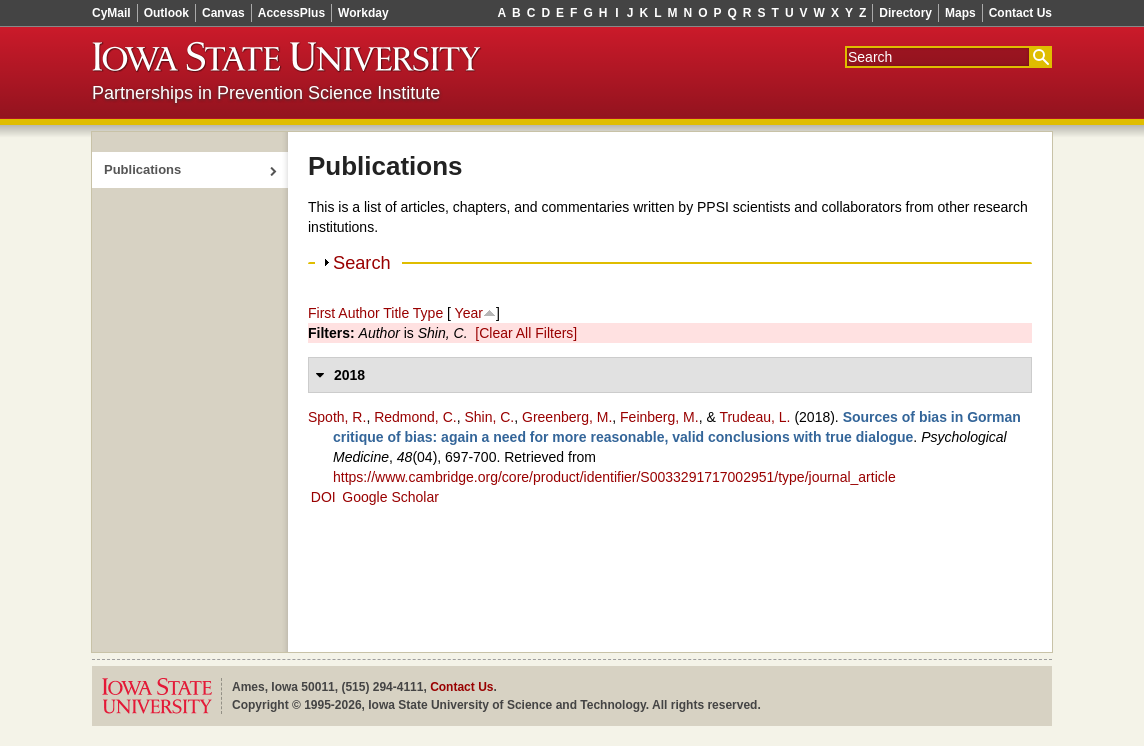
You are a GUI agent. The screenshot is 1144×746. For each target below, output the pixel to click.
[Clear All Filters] (526, 333)
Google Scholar (390, 497)
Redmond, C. (415, 417)
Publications (142, 169)
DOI (323, 497)
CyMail (111, 13)
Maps (960, 13)
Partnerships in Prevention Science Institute (266, 93)
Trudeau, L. (754, 417)
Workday (363, 13)
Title (396, 313)
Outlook (166, 13)
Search (362, 263)
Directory (905, 13)
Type (428, 313)
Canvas (223, 13)
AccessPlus (291, 13)
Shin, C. (489, 417)
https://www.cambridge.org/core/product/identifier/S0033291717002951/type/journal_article (614, 477)
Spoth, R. (337, 417)
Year (469, 313)
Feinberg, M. (659, 417)
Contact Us (1020, 13)
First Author (344, 313)
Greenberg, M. (567, 417)
